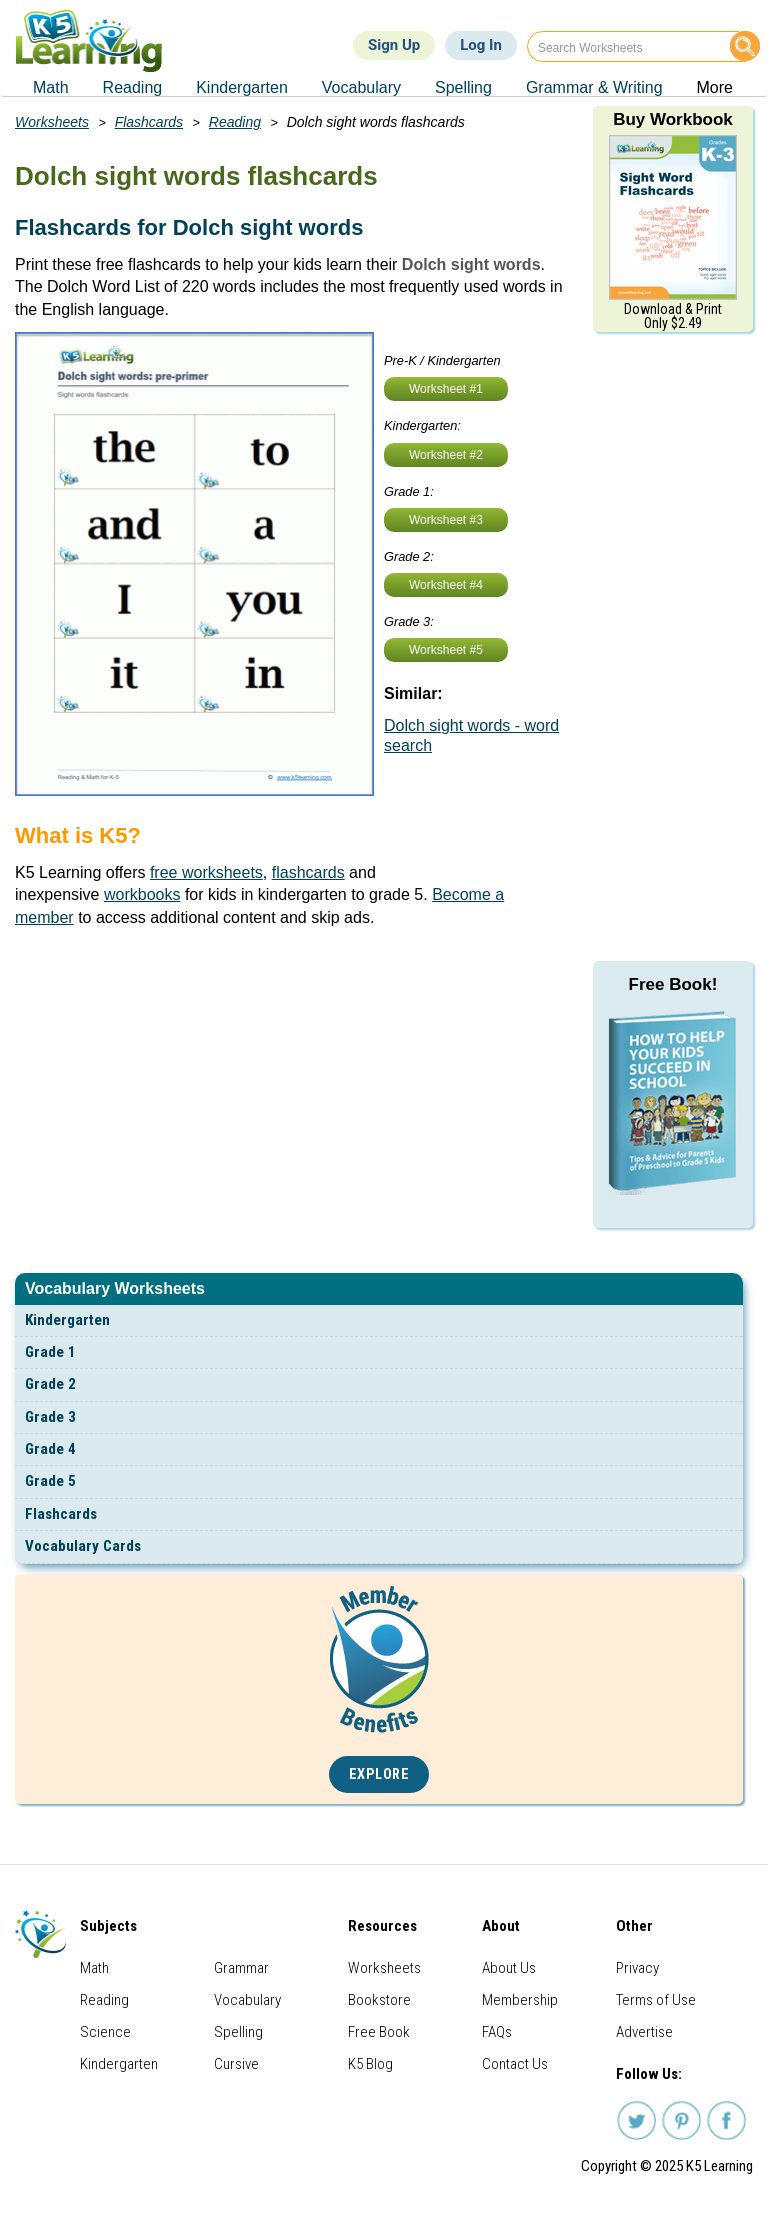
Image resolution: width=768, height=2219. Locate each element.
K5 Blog (370, 2064)
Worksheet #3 (446, 520)
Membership (520, 2000)
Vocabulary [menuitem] (361, 87)
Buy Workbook (673, 119)
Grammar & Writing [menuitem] (594, 87)
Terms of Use (656, 2000)
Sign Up (394, 45)
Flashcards (61, 1514)
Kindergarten (67, 1320)
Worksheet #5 (446, 650)
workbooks (142, 894)
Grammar (241, 1968)
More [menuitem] (715, 87)
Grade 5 (50, 1481)
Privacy (637, 1968)
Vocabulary (247, 2000)
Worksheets (52, 122)
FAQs (497, 2032)
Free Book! (673, 984)
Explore (379, 1774)
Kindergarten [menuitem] (242, 87)
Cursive (236, 2064)
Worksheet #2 (446, 455)
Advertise (644, 2032)
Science (105, 2032)
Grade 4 (50, 1449)
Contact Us (515, 2064)
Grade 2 (50, 1384)
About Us (509, 1968)
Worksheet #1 (446, 389)
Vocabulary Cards (83, 1546)
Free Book (379, 2032)
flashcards (308, 872)
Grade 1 (50, 1352)
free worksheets (206, 872)
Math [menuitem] (51, 87)
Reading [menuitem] (133, 87)
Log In (481, 45)
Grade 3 (50, 1417)
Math (94, 1968)
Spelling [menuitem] (463, 87)
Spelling (238, 2032)
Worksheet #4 (446, 585)
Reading (235, 122)
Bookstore (379, 2000)
